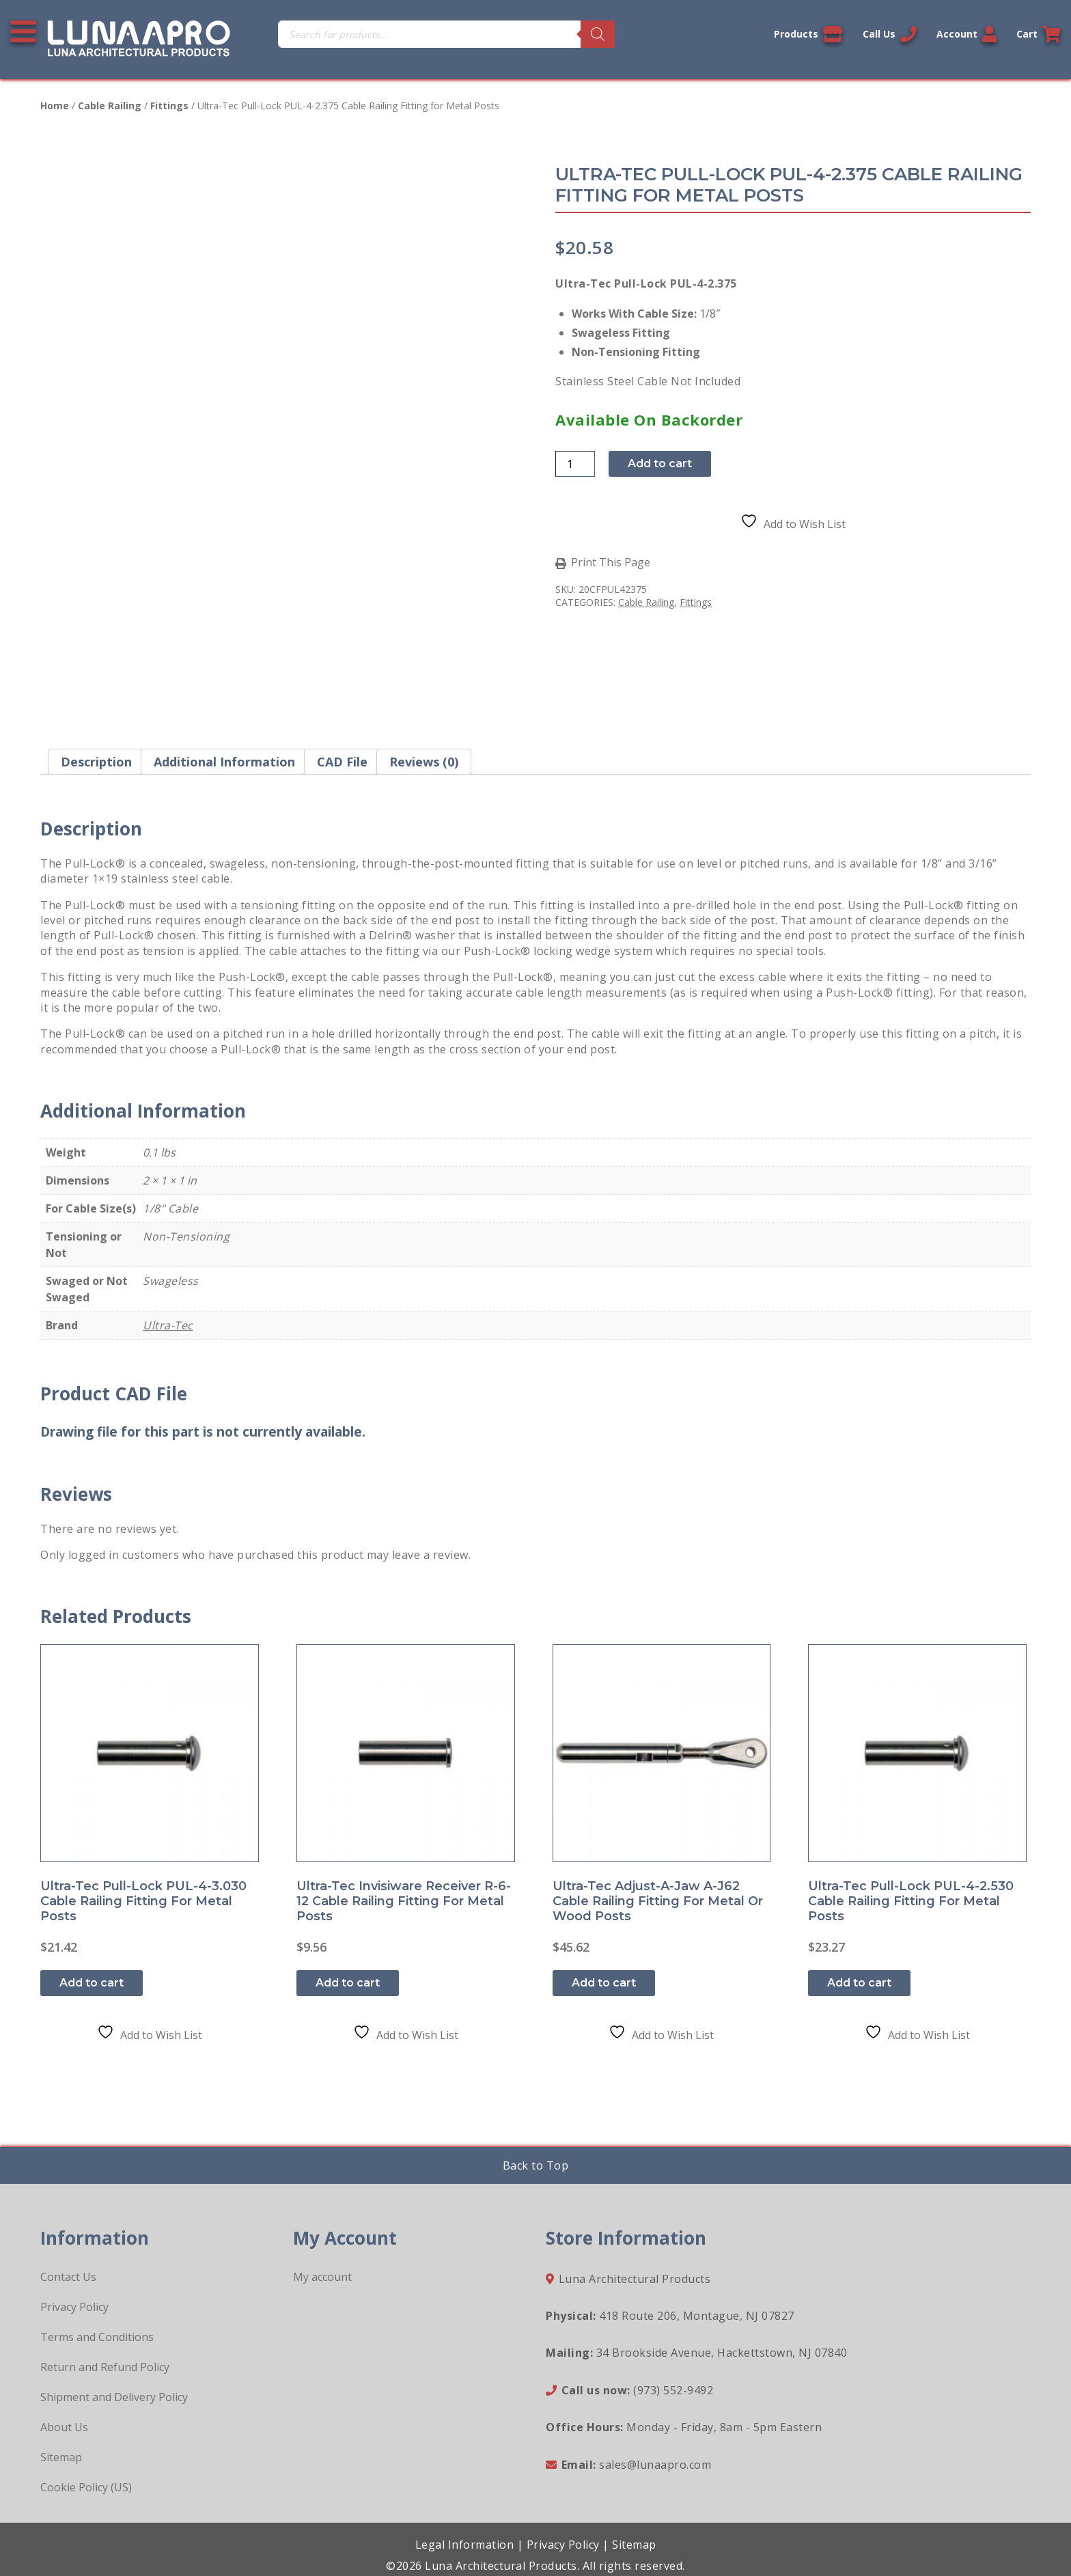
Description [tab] (96, 761)
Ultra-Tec (168, 1325)
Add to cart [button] (91, 1982)
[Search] (598, 34)
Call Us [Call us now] (890, 34)
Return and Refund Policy (104, 2366)
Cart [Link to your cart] (1038, 34)
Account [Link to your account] (966, 34)
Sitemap (61, 2457)
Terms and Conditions (97, 2336)
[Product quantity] (575, 464)
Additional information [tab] (224, 761)
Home (54, 105)
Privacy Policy (74, 2306)
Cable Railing (109, 105)
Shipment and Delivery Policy (114, 2397)
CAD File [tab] (342, 761)
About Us (64, 2427)
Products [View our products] (808, 34)
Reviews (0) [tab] (423, 761)
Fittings (169, 105)
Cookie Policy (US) (86, 2487)
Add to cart (660, 463)
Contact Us (68, 2276)
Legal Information (464, 2544)
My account (322, 2276)
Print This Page (610, 563)
